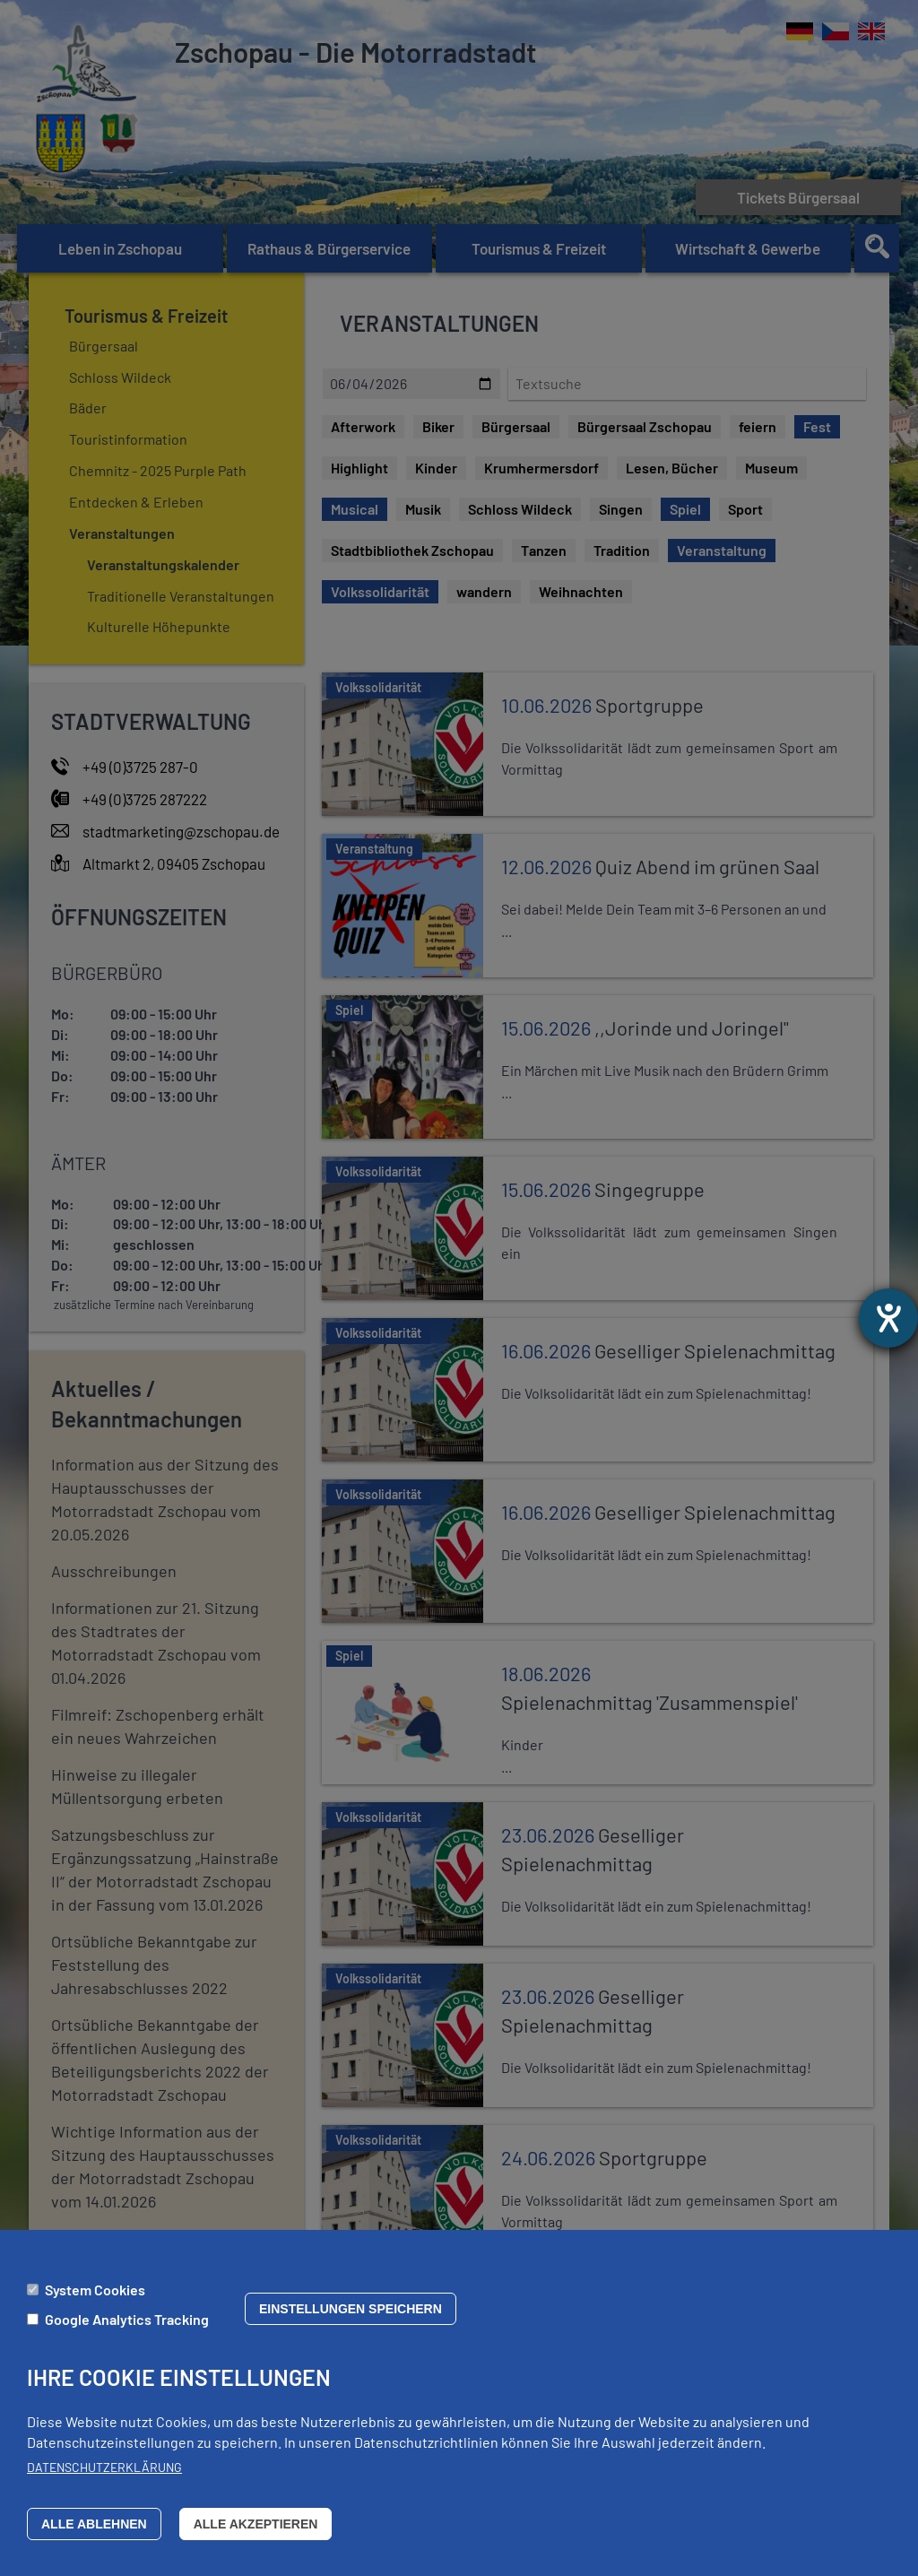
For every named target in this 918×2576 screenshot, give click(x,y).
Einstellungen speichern (350, 2309)
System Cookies (95, 2289)
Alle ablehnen (94, 2524)
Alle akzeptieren (256, 2524)
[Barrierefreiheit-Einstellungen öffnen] (888, 1318)
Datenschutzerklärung (104, 2467)
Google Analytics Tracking (127, 2319)
